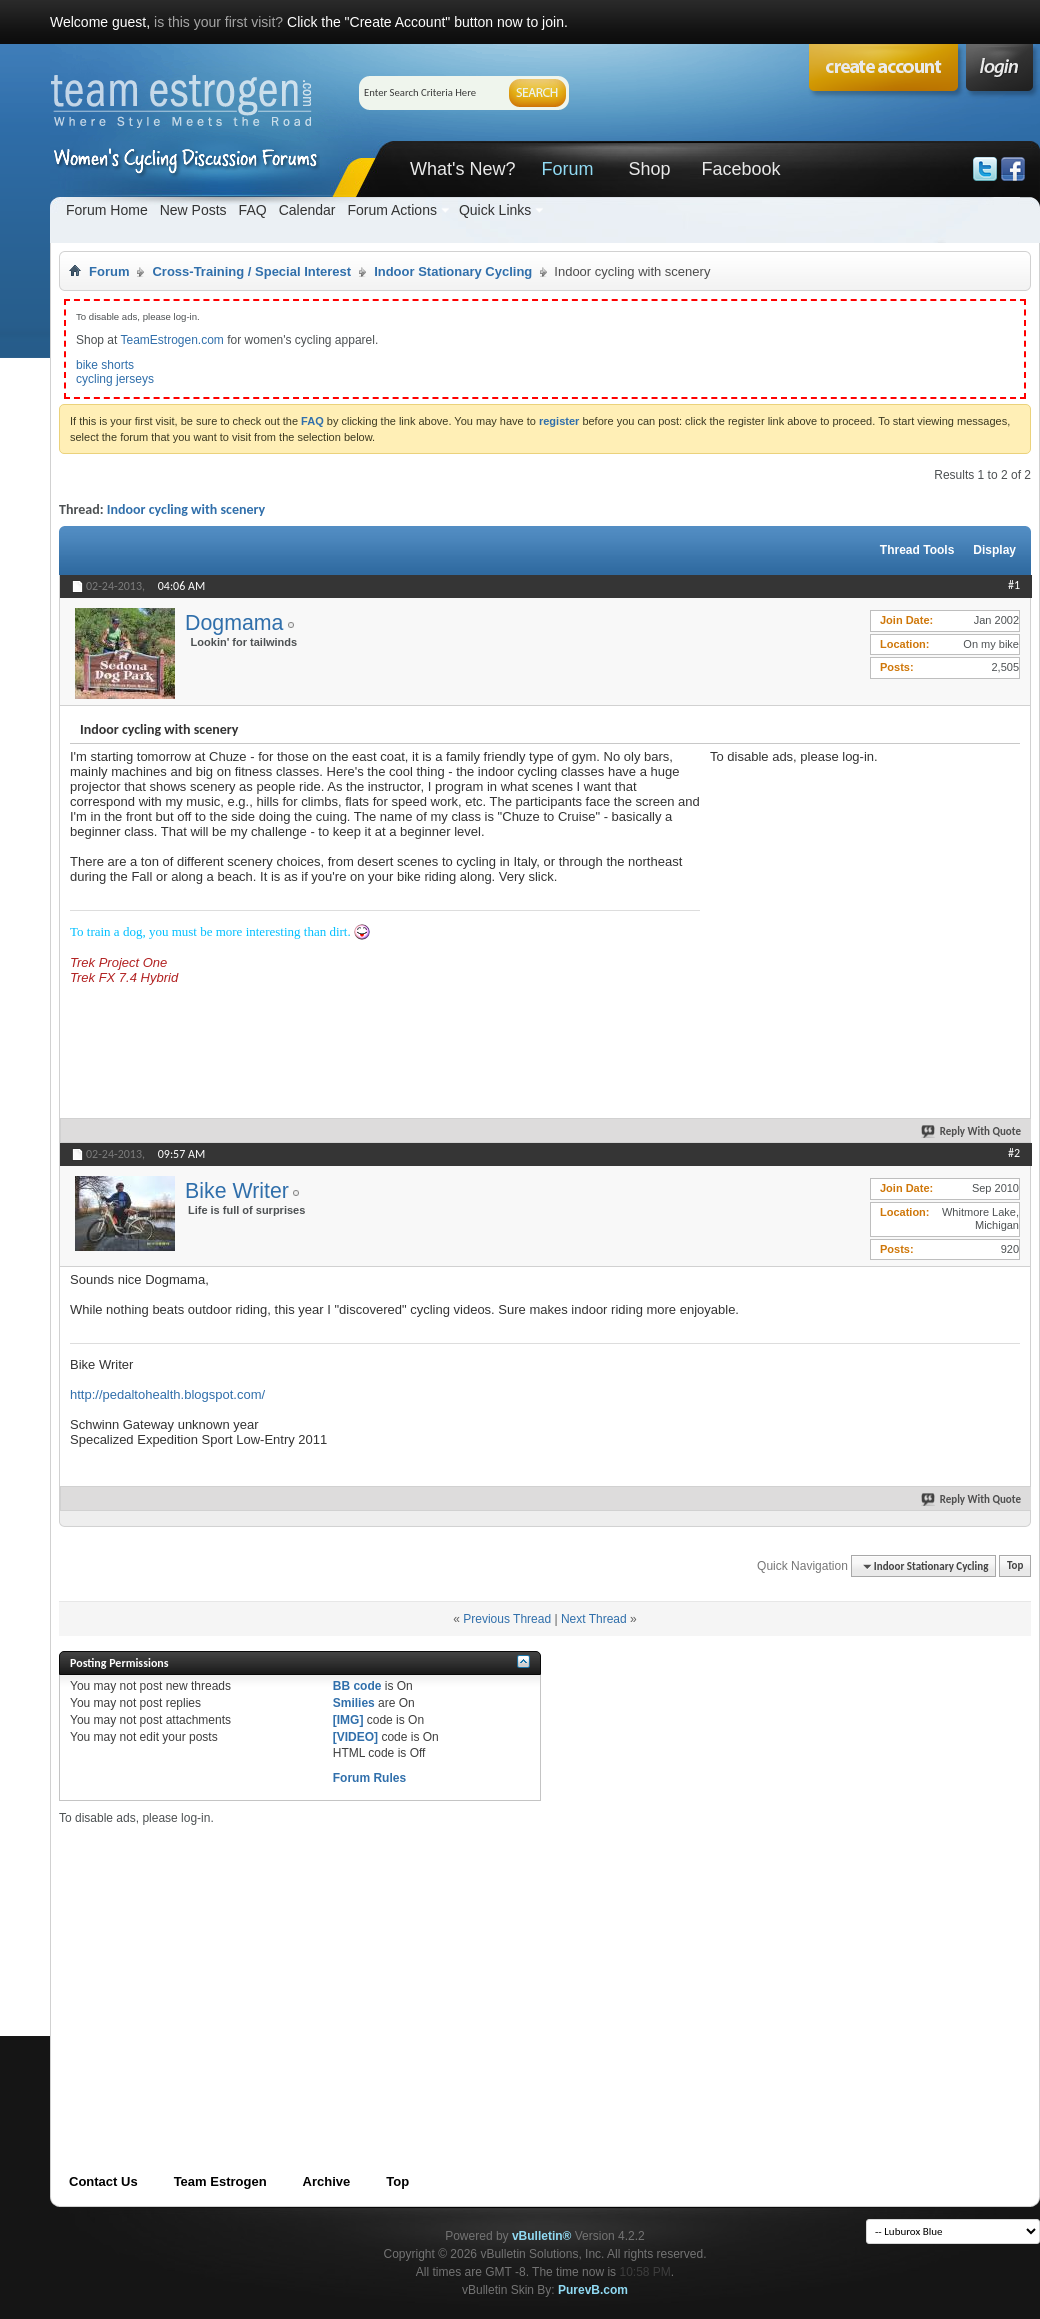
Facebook (740, 169)
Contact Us (103, 2181)
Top (1015, 1566)
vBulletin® (542, 2236)
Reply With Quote (972, 1131)
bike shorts (105, 365)
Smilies (354, 1703)
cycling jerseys (115, 379)
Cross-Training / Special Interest (251, 271)
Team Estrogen (220, 2181)
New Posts (193, 210)
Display (994, 550)
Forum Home (107, 210)
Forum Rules (369, 1778)
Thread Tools (917, 550)
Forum (567, 169)
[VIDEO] (355, 1737)
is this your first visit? (218, 22)
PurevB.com (593, 2290)
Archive (327, 2181)
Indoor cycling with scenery (186, 509)
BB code (357, 1686)
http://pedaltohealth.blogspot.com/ (167, 1394)
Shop (649, 169)
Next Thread (594, 1619)
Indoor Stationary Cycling (453, 271)
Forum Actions (391, 210)
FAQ (253, 210)
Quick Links (495, 210)
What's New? (462, 169)
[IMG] (348, 1720)
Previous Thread (507, 1619)
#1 (1014, 585)
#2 (1014, 1153)
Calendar (307, 210)
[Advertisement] (860, 889)
